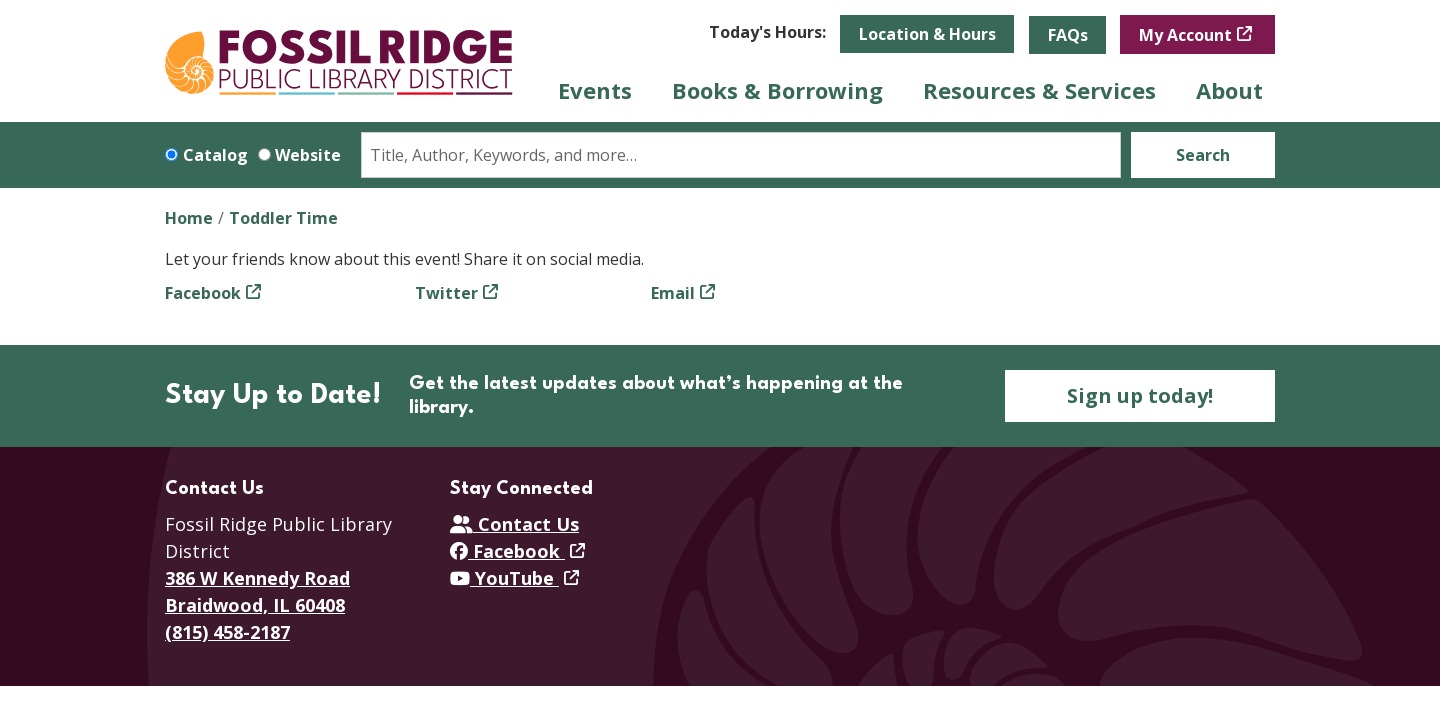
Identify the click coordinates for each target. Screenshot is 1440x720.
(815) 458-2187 (227, 632)
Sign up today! (1140, 395)
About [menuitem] (1229, 90)
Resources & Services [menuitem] (1039, 90)
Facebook (203, 293)
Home (189, 218)
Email (673, 293)
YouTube (504, 578)
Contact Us (514, 524)
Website (308, 155)
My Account (1185, 35)
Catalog (215, 155)
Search (1203, 155)
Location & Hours (927, 34)
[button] (767, 32)
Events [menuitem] (595, 90)
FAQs (1068, 35)
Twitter (446, 293)
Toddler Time (283, 218)
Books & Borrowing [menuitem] (777, 90)
